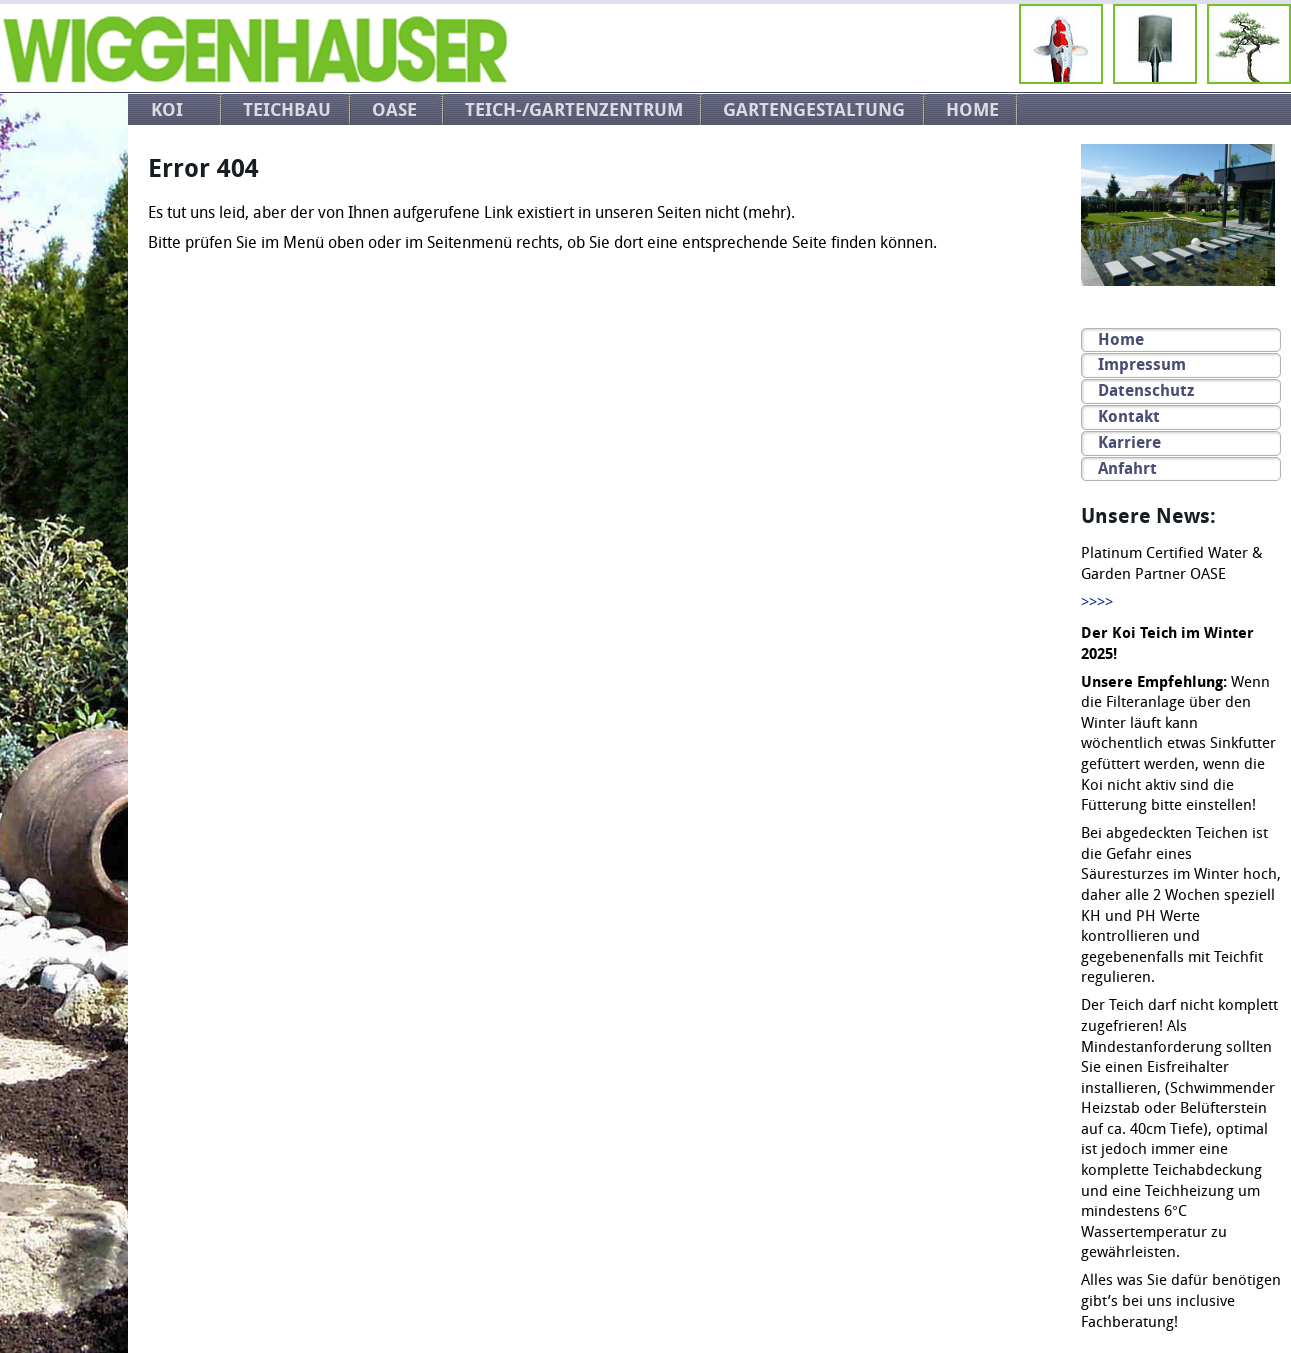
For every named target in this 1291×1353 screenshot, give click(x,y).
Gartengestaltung (814, 110)
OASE (394, 110)
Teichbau (287, 110)
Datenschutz (1146, 390)
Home (972, 110)
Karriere (1129, 442)
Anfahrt (1127, 468)
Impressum (1142, 364)
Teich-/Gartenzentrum (574, 110)
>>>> (1097, 602)
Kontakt (1129, 416)
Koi (167, 110)
